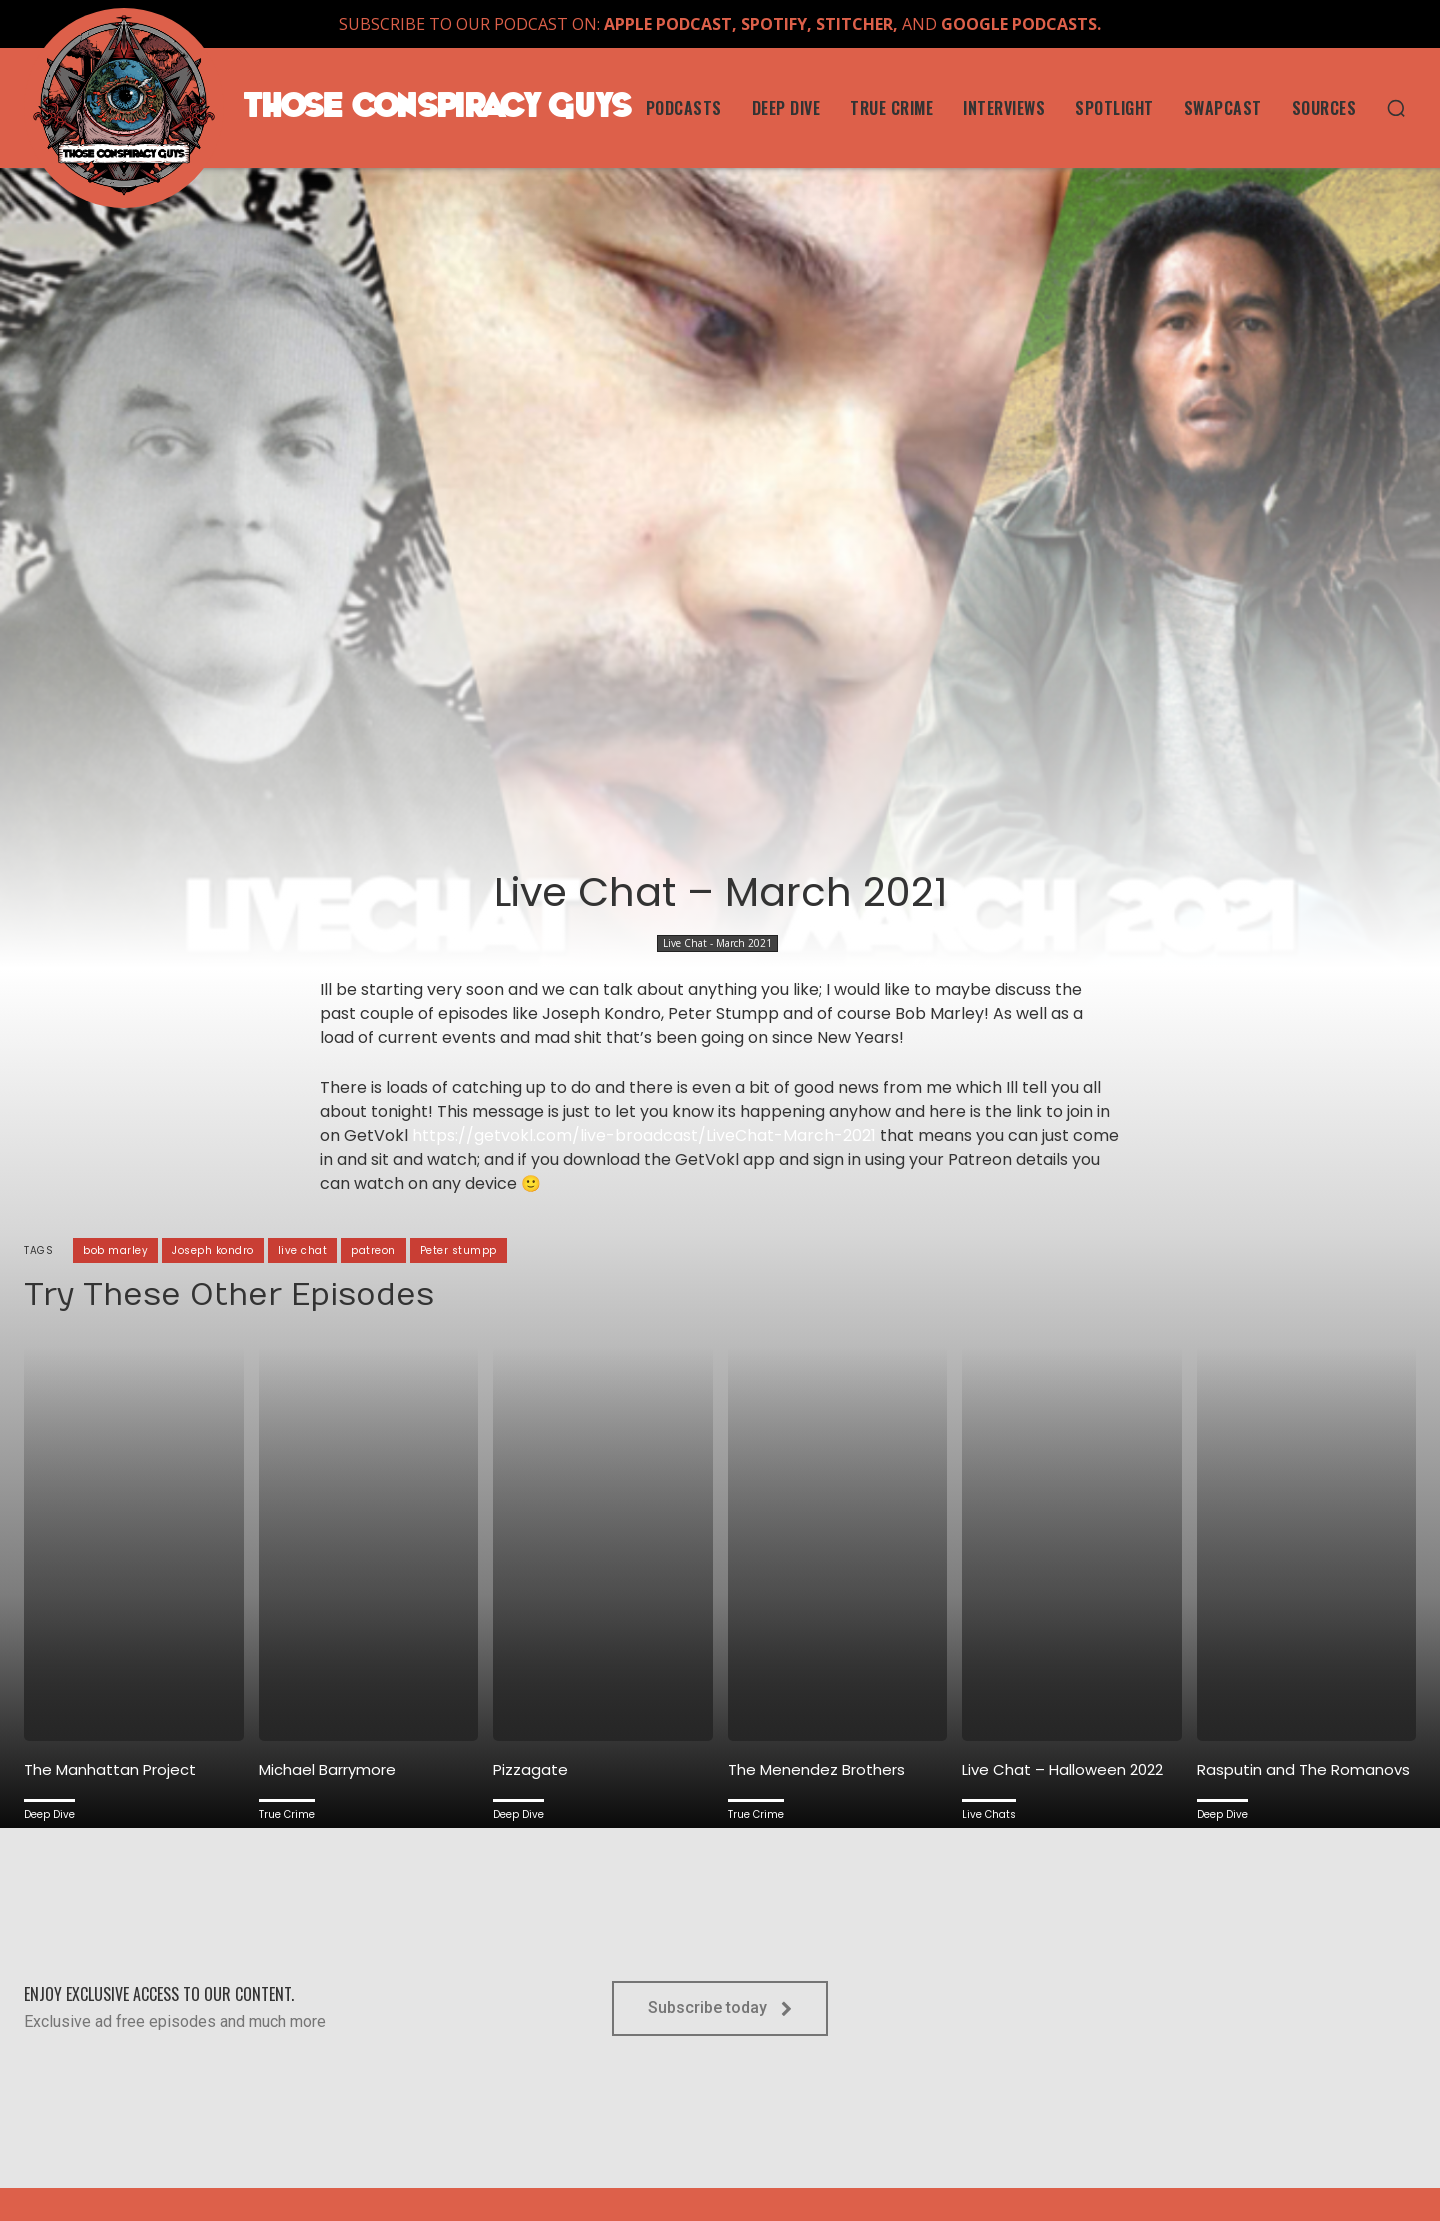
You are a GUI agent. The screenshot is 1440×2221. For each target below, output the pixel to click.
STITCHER (854, 24)
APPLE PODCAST (668, 24)
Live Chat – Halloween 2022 (1062, 1769)
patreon (373, 1250)
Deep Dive (49, 1814)
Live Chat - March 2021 (717, 943)
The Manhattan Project (110, 1769)
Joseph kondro (213, 1250)
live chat (303, 1250)
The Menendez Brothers (816, 1769)
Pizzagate (530, 1769)
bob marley (115, 1250)
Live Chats (989, 1814)
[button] (1396, 108)
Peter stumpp (458, 1250)
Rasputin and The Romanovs (1303, 1769)
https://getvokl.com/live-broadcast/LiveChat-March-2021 (644, 1135)
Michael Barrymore (327, 1769)
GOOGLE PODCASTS (1019, 24)
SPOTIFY (774, 24)
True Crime (287, 1814)
